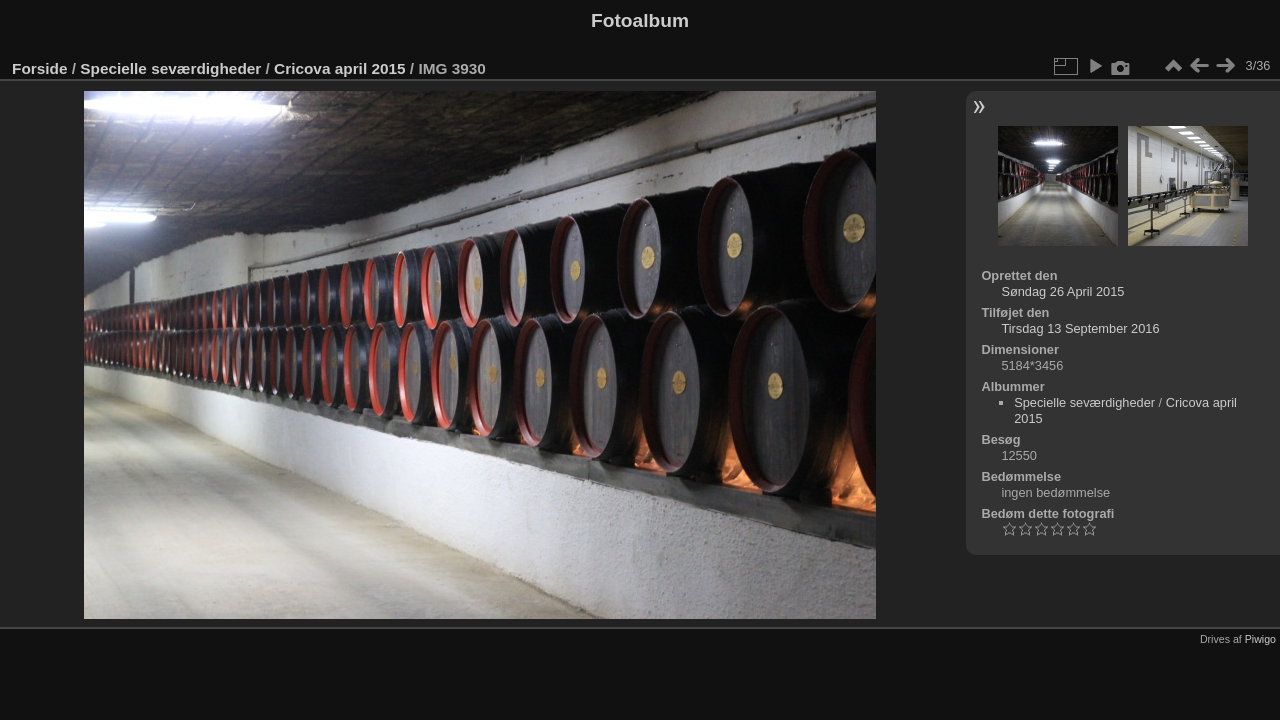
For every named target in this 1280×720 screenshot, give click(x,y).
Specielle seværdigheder (170, 68)
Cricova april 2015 (340, 68)
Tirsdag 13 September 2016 (1080, 328)
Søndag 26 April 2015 (1062, 291)
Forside (39, 68)
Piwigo (1260, 639)
